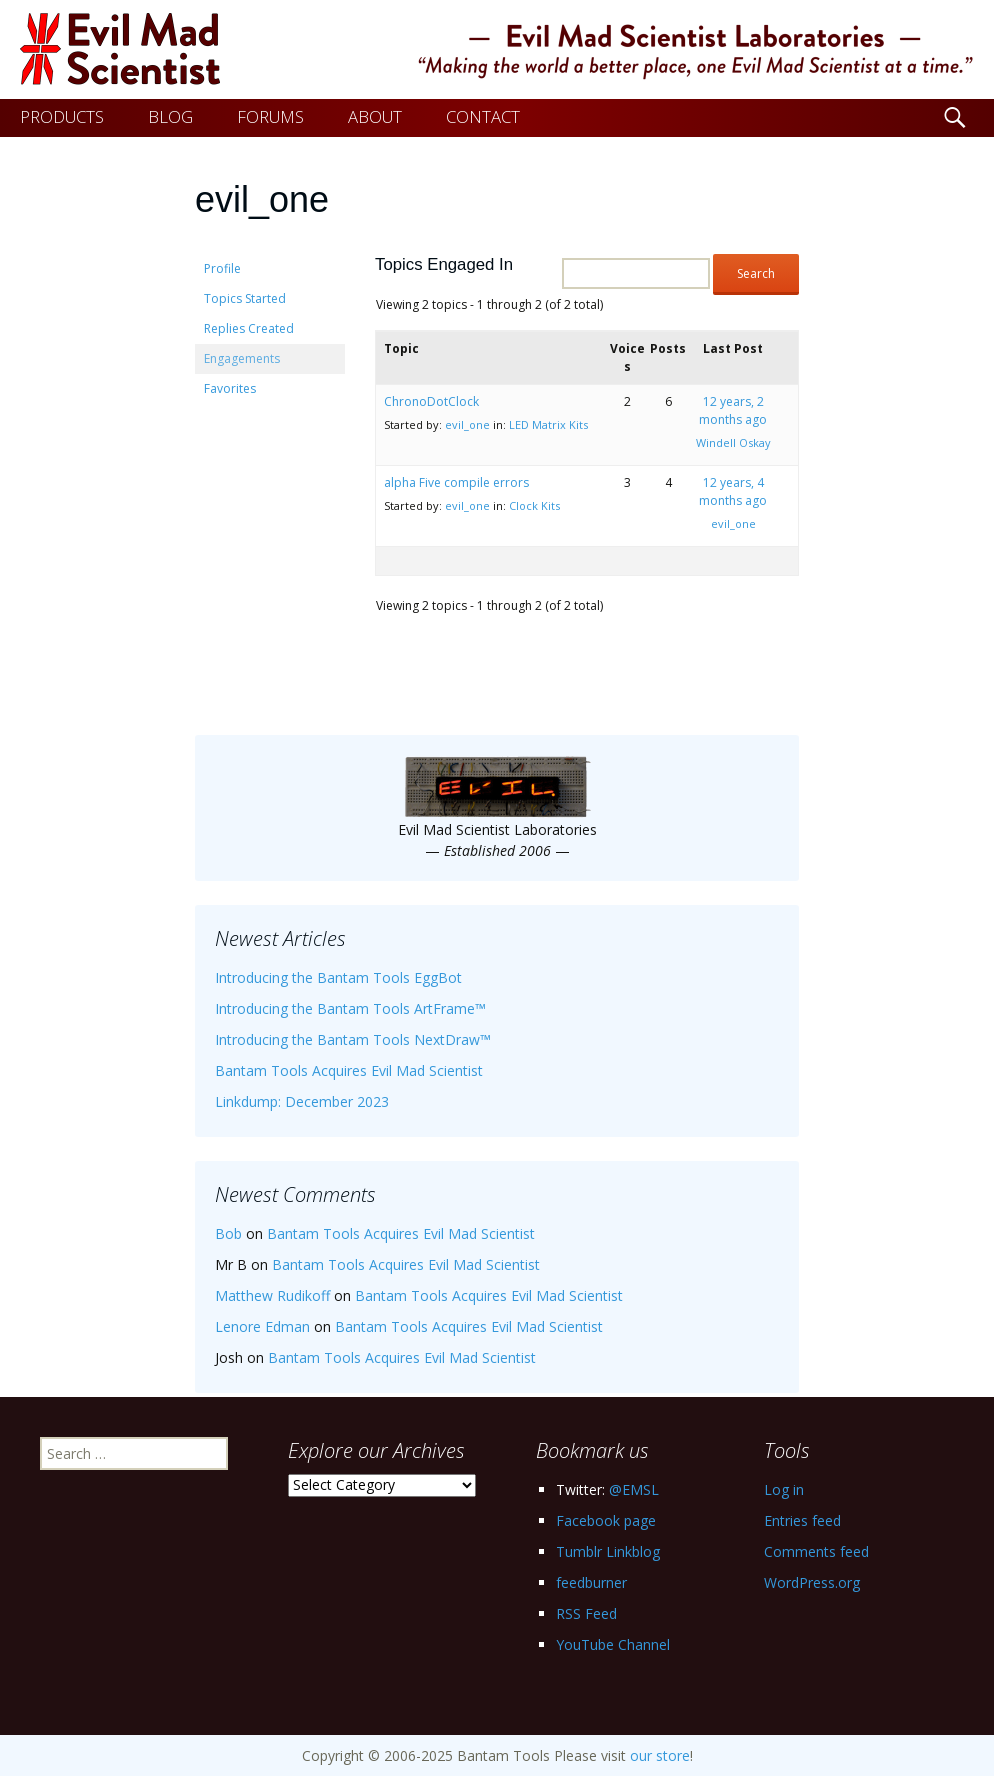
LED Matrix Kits (548, 424)
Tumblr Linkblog (608, 1551)
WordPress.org (812, 1582)
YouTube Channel (613, 1644)
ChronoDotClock (431, 401)
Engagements (242, 358)
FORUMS (270, 116)
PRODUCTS (62, 116)
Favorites (230, 388)
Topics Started (245, 298)
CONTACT (483, 116)
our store (660, 1755)
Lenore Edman (262, 1326)
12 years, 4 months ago (733, 491)
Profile (222, 268)
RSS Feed (586, 1613)
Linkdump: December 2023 (302, 1101)
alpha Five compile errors (456, 482)
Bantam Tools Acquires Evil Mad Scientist (349, 1070)
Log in (784, 1489)
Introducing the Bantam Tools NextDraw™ (353, 1039)
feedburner (591, 1582)
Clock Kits (534, 505)
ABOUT (375, 116)
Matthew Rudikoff (272, 1295)
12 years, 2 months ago (733, 410)
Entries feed (802, 1520)
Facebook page (606, 1520)
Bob (228, 1233)
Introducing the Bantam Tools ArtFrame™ (350, 1008)
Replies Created (249, 328)
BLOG (170, 116)
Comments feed (816, 1551)
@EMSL (634, 1489)
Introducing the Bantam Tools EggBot (338, 977)
